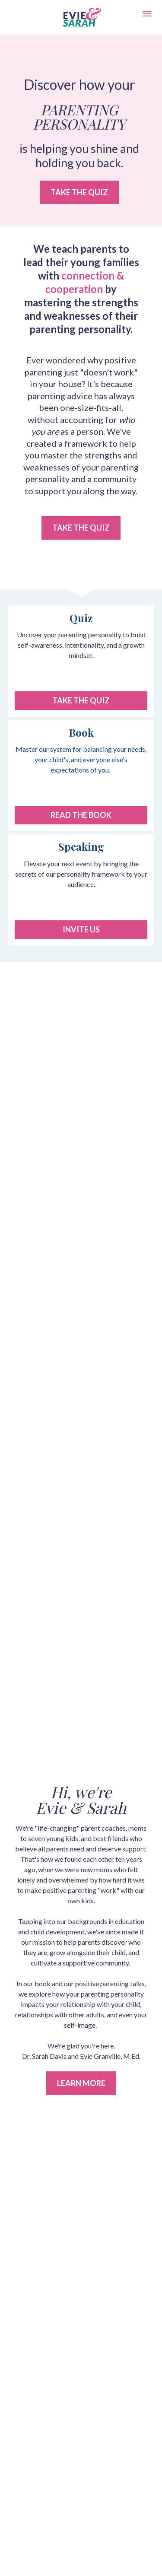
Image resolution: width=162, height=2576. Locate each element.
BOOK (81, 2177)
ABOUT (81, 2210)
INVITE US (81, 929)
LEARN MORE (81, 1705)
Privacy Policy (81, 2355)
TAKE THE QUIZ (79, 192)
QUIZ (81, 2165)
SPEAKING (81, 2199)
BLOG (81, 2188)
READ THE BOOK (81, 815)
